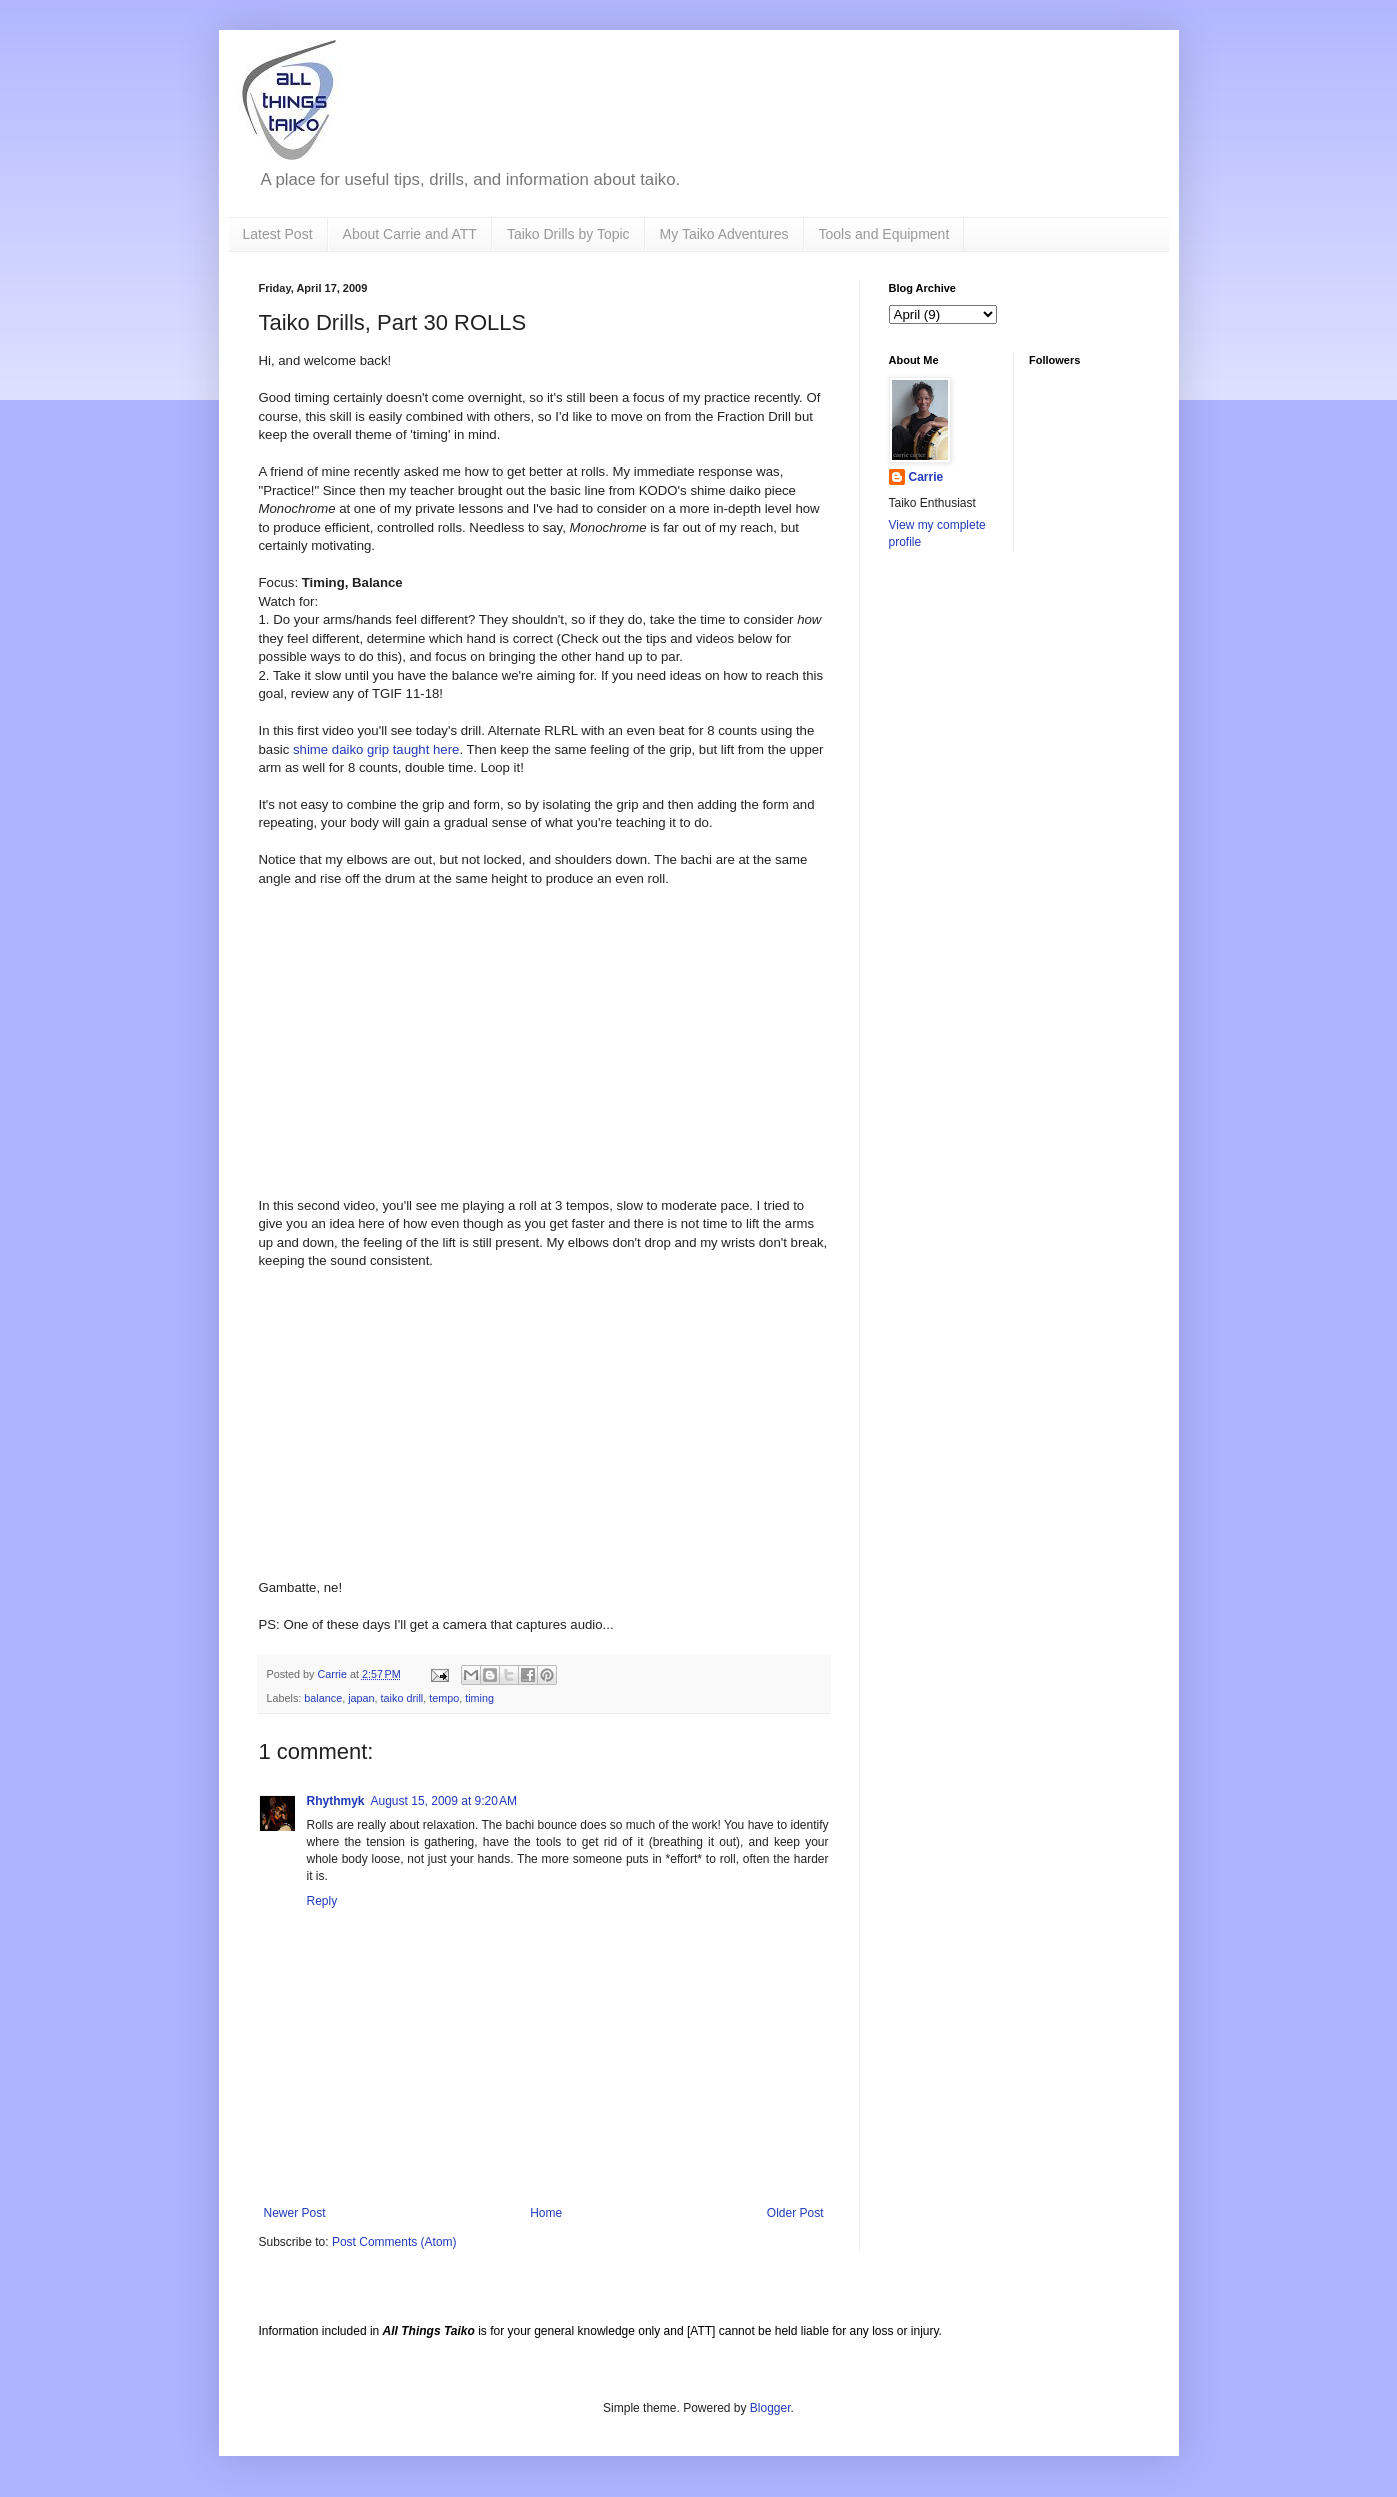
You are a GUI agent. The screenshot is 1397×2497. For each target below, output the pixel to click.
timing (479, 1698)
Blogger (770, 2408)
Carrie (926, 477)
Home (546, 2213)
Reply (322, 1901)
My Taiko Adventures (724, 234)
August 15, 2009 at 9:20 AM (444, 1801)
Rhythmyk (336, 1801)
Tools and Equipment (884, 234)
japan (361, 1698)
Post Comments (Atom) (394, 2242)
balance (323, 1698)
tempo (444, 1698)
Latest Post (278, 234)
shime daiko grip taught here (376, 749)
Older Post (795, 2213)
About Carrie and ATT (410, 234)
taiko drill (402, 1698)
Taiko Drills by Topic (568, 234)
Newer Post (295, 2213)
